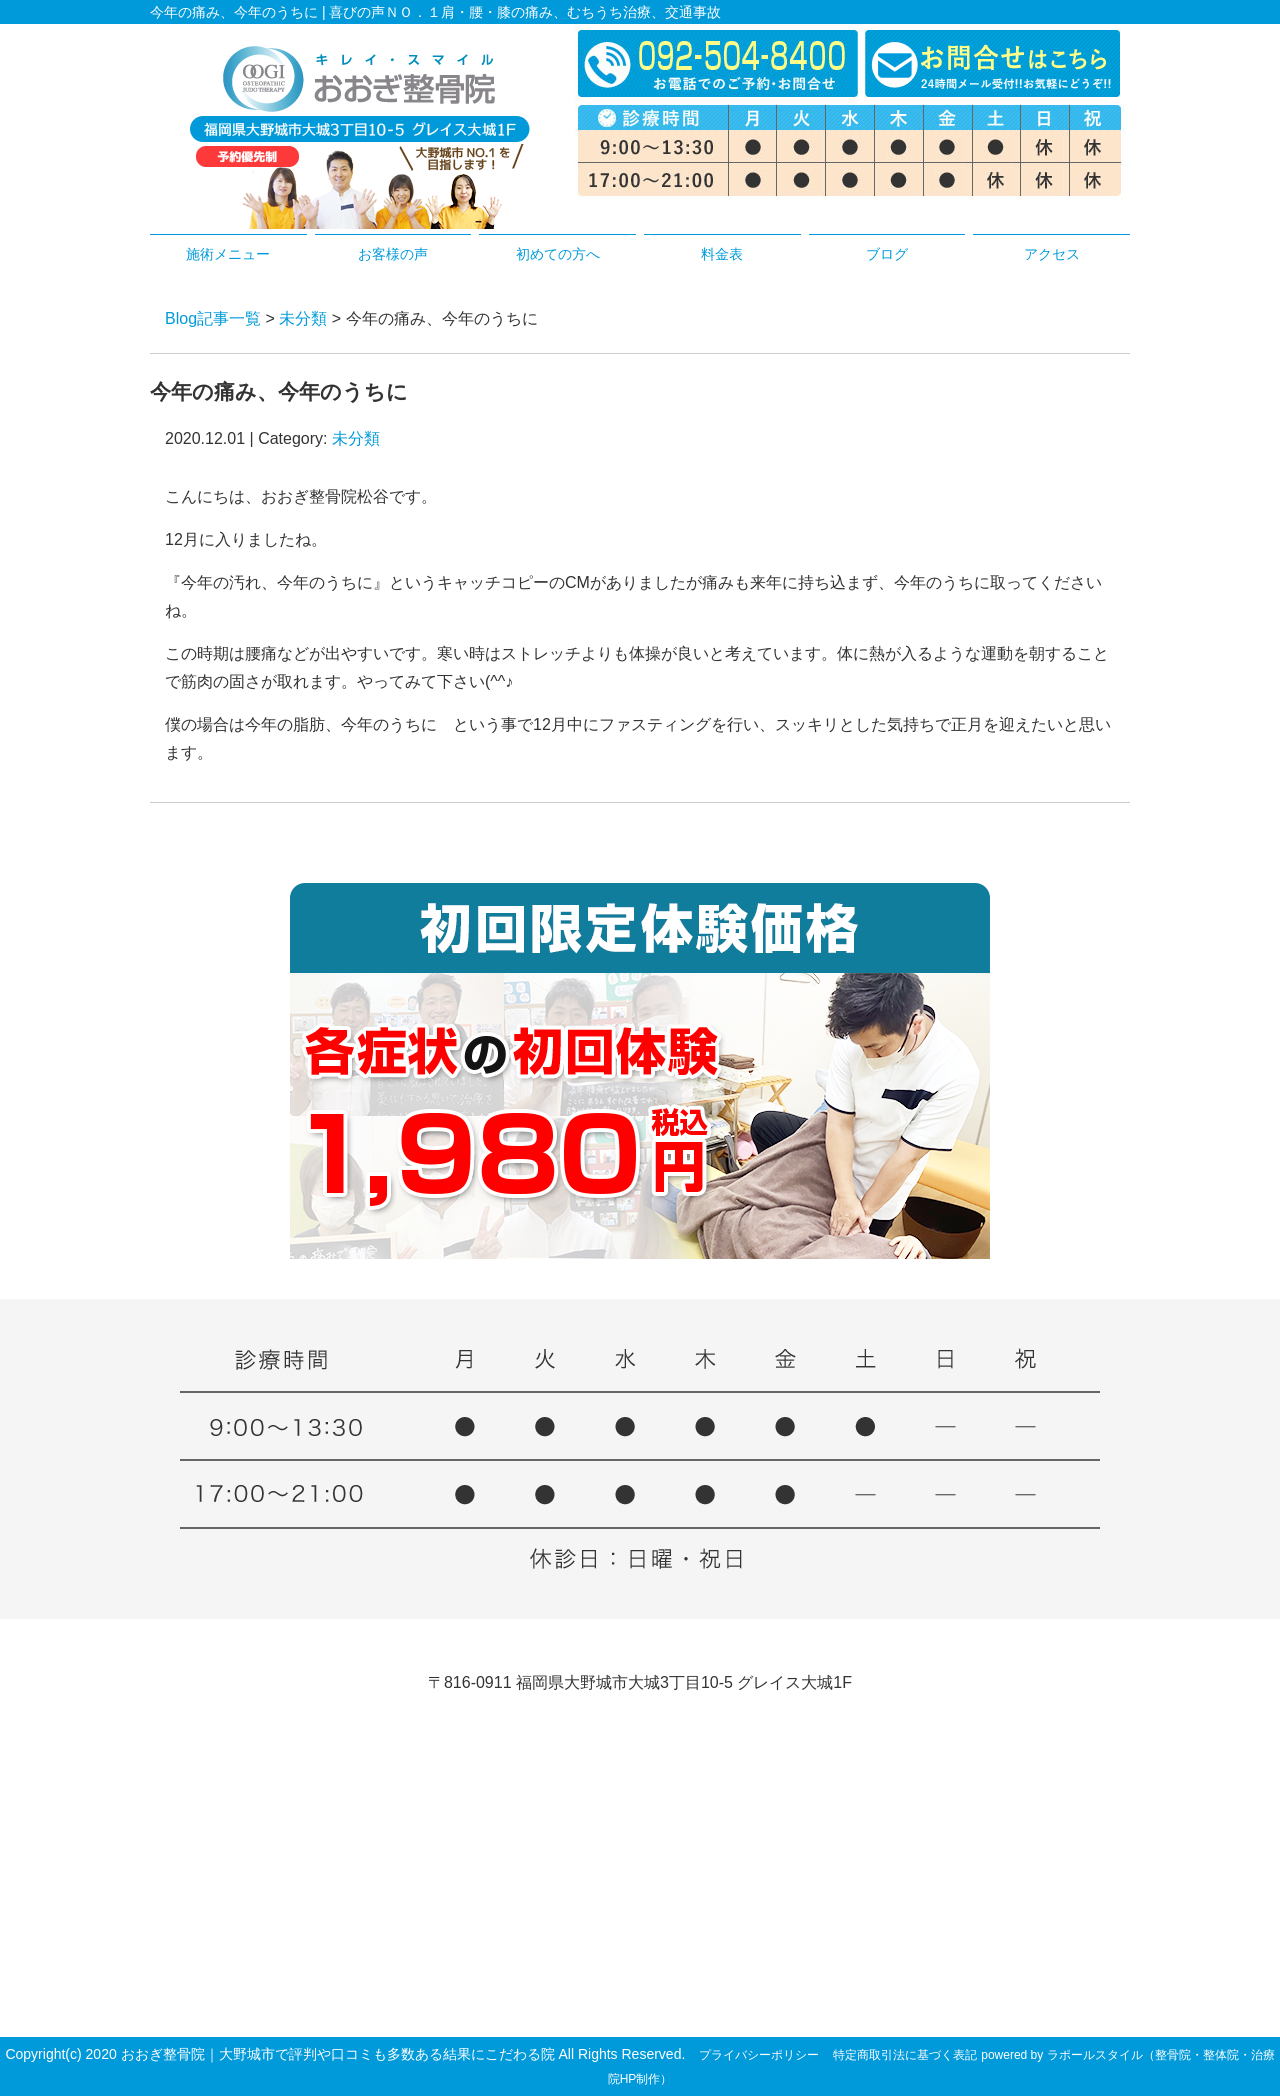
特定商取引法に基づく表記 (905, 2055)
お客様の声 (393, 254)
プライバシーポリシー (759, 2055)
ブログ (887, 254)
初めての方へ (558, 254)
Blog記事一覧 (213, 318)
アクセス (1052, 254)
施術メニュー (228, 254)
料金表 (722, 254)
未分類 (303, 318)
